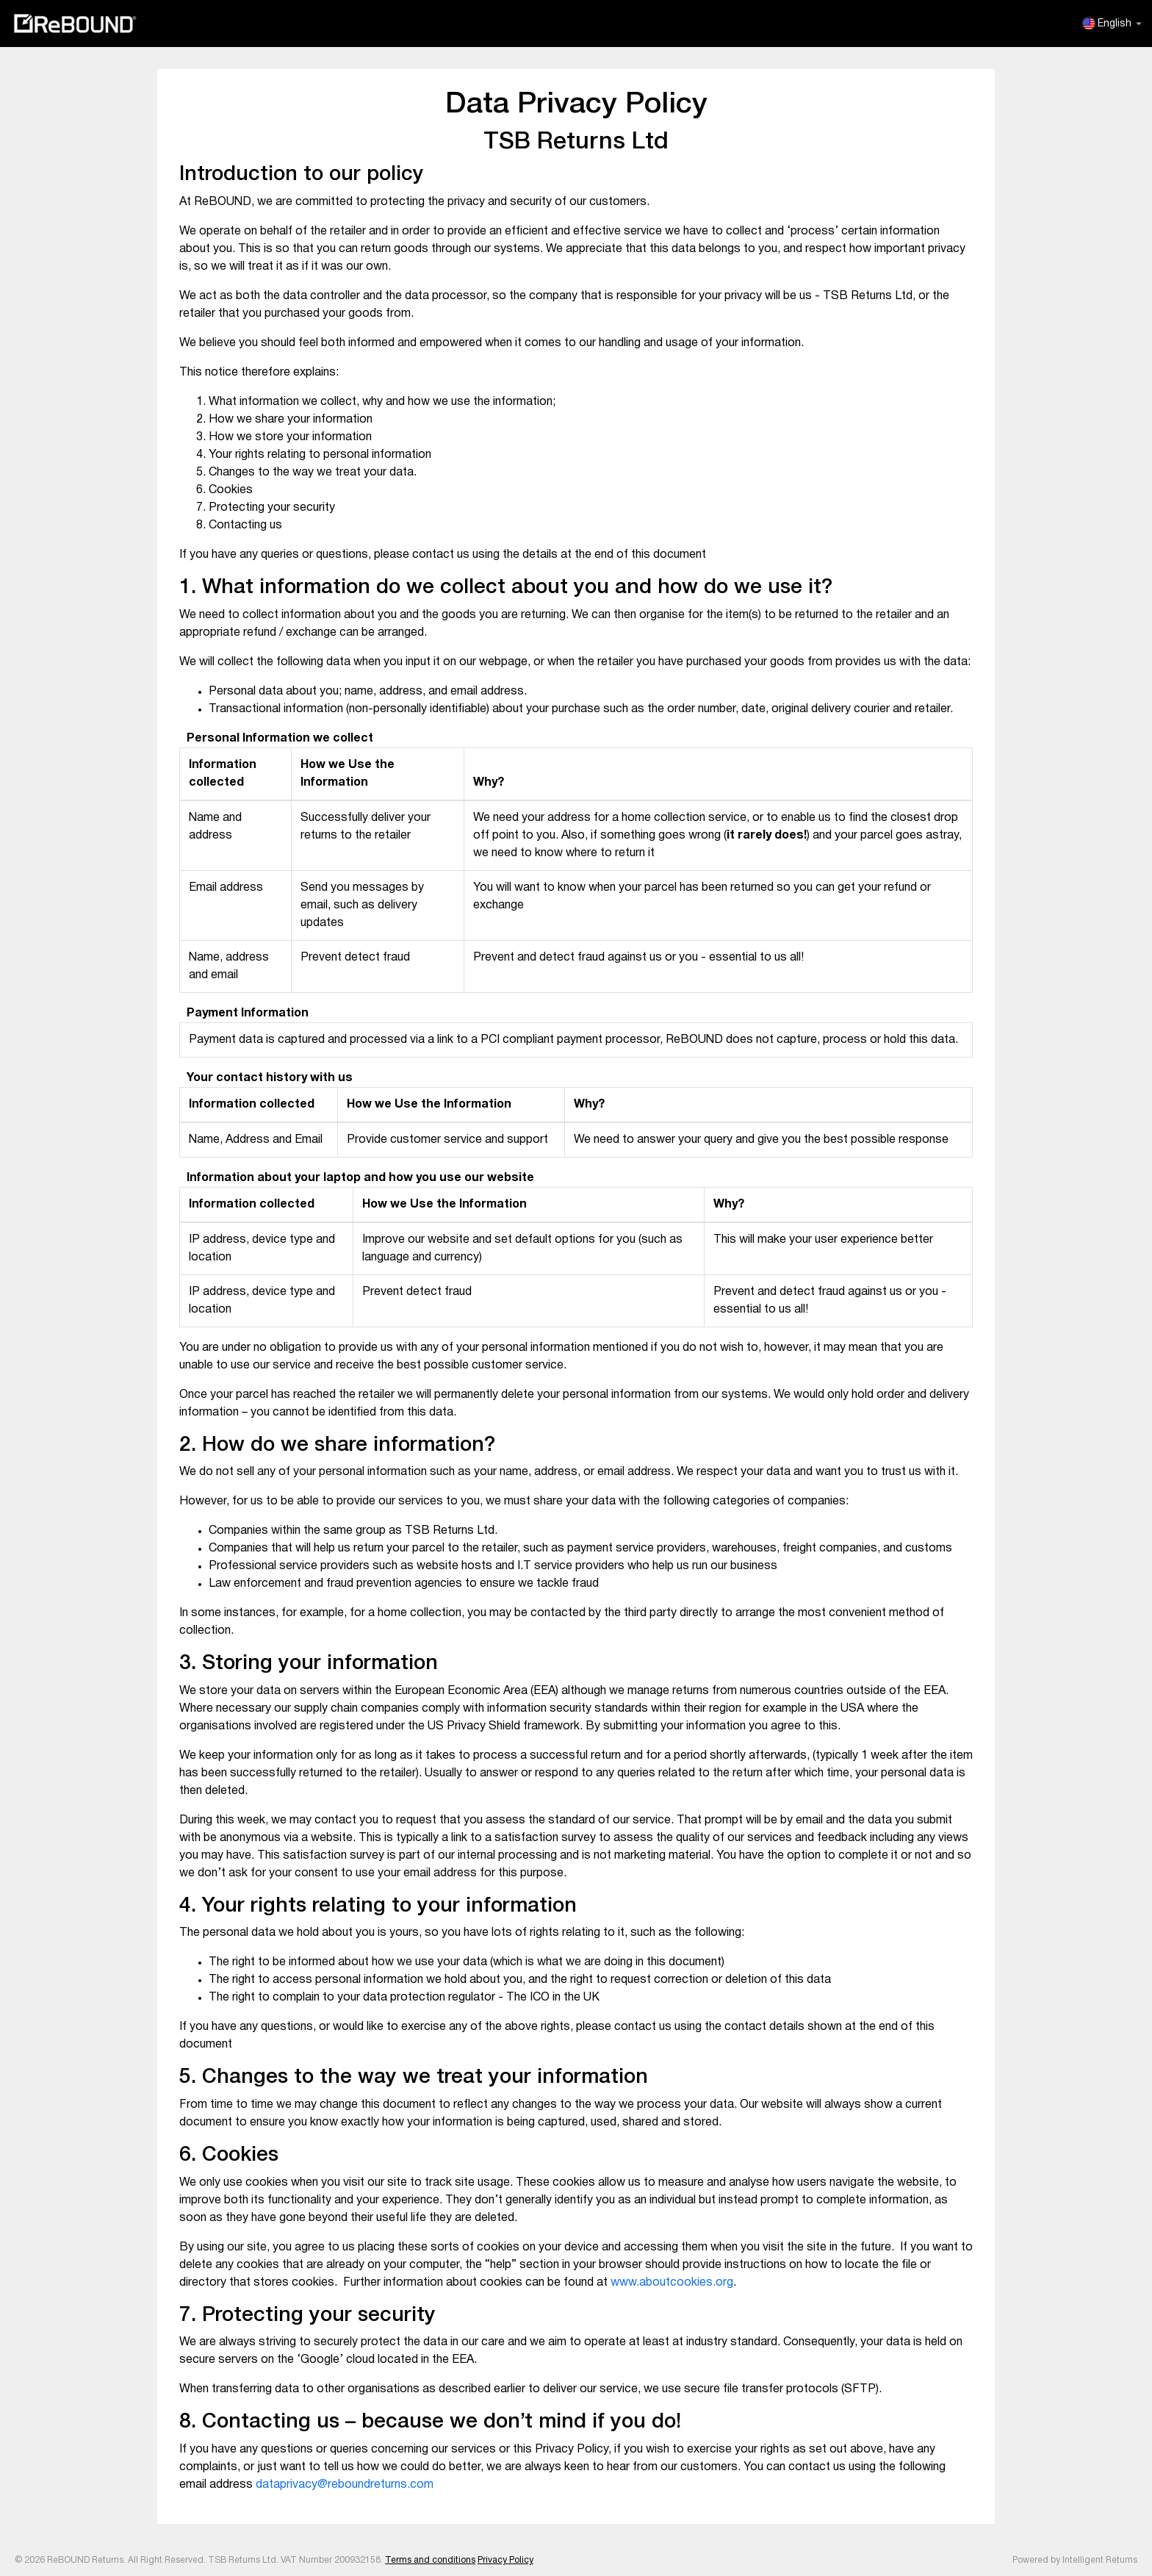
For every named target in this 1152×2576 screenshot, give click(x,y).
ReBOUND (74, 23)
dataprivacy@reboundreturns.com (344, 2485)
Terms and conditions (430, 2560)
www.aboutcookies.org (672, 2283)
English (1112, 23)
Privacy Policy (505, 2560)
